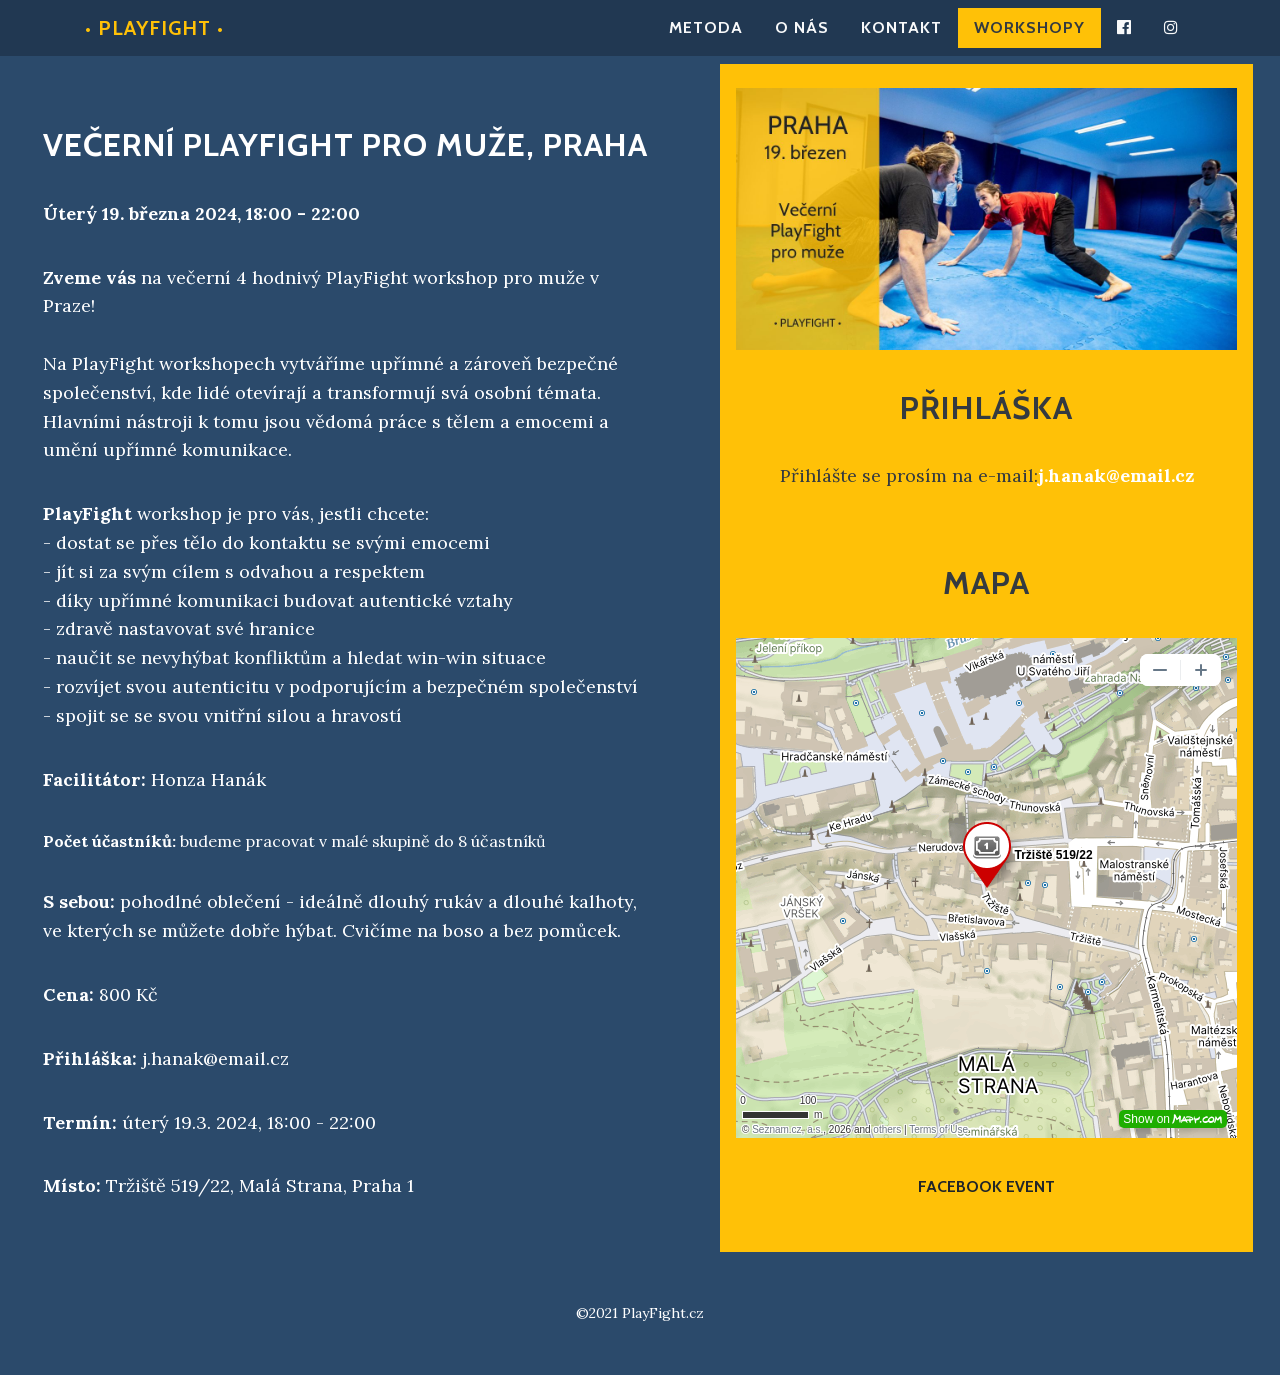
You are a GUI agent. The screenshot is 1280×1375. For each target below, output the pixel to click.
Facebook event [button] (986, 1186)
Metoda (706, 37)
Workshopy (1029, 37)
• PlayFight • (154, 38)
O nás (802, 37)
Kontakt (901, 37)
